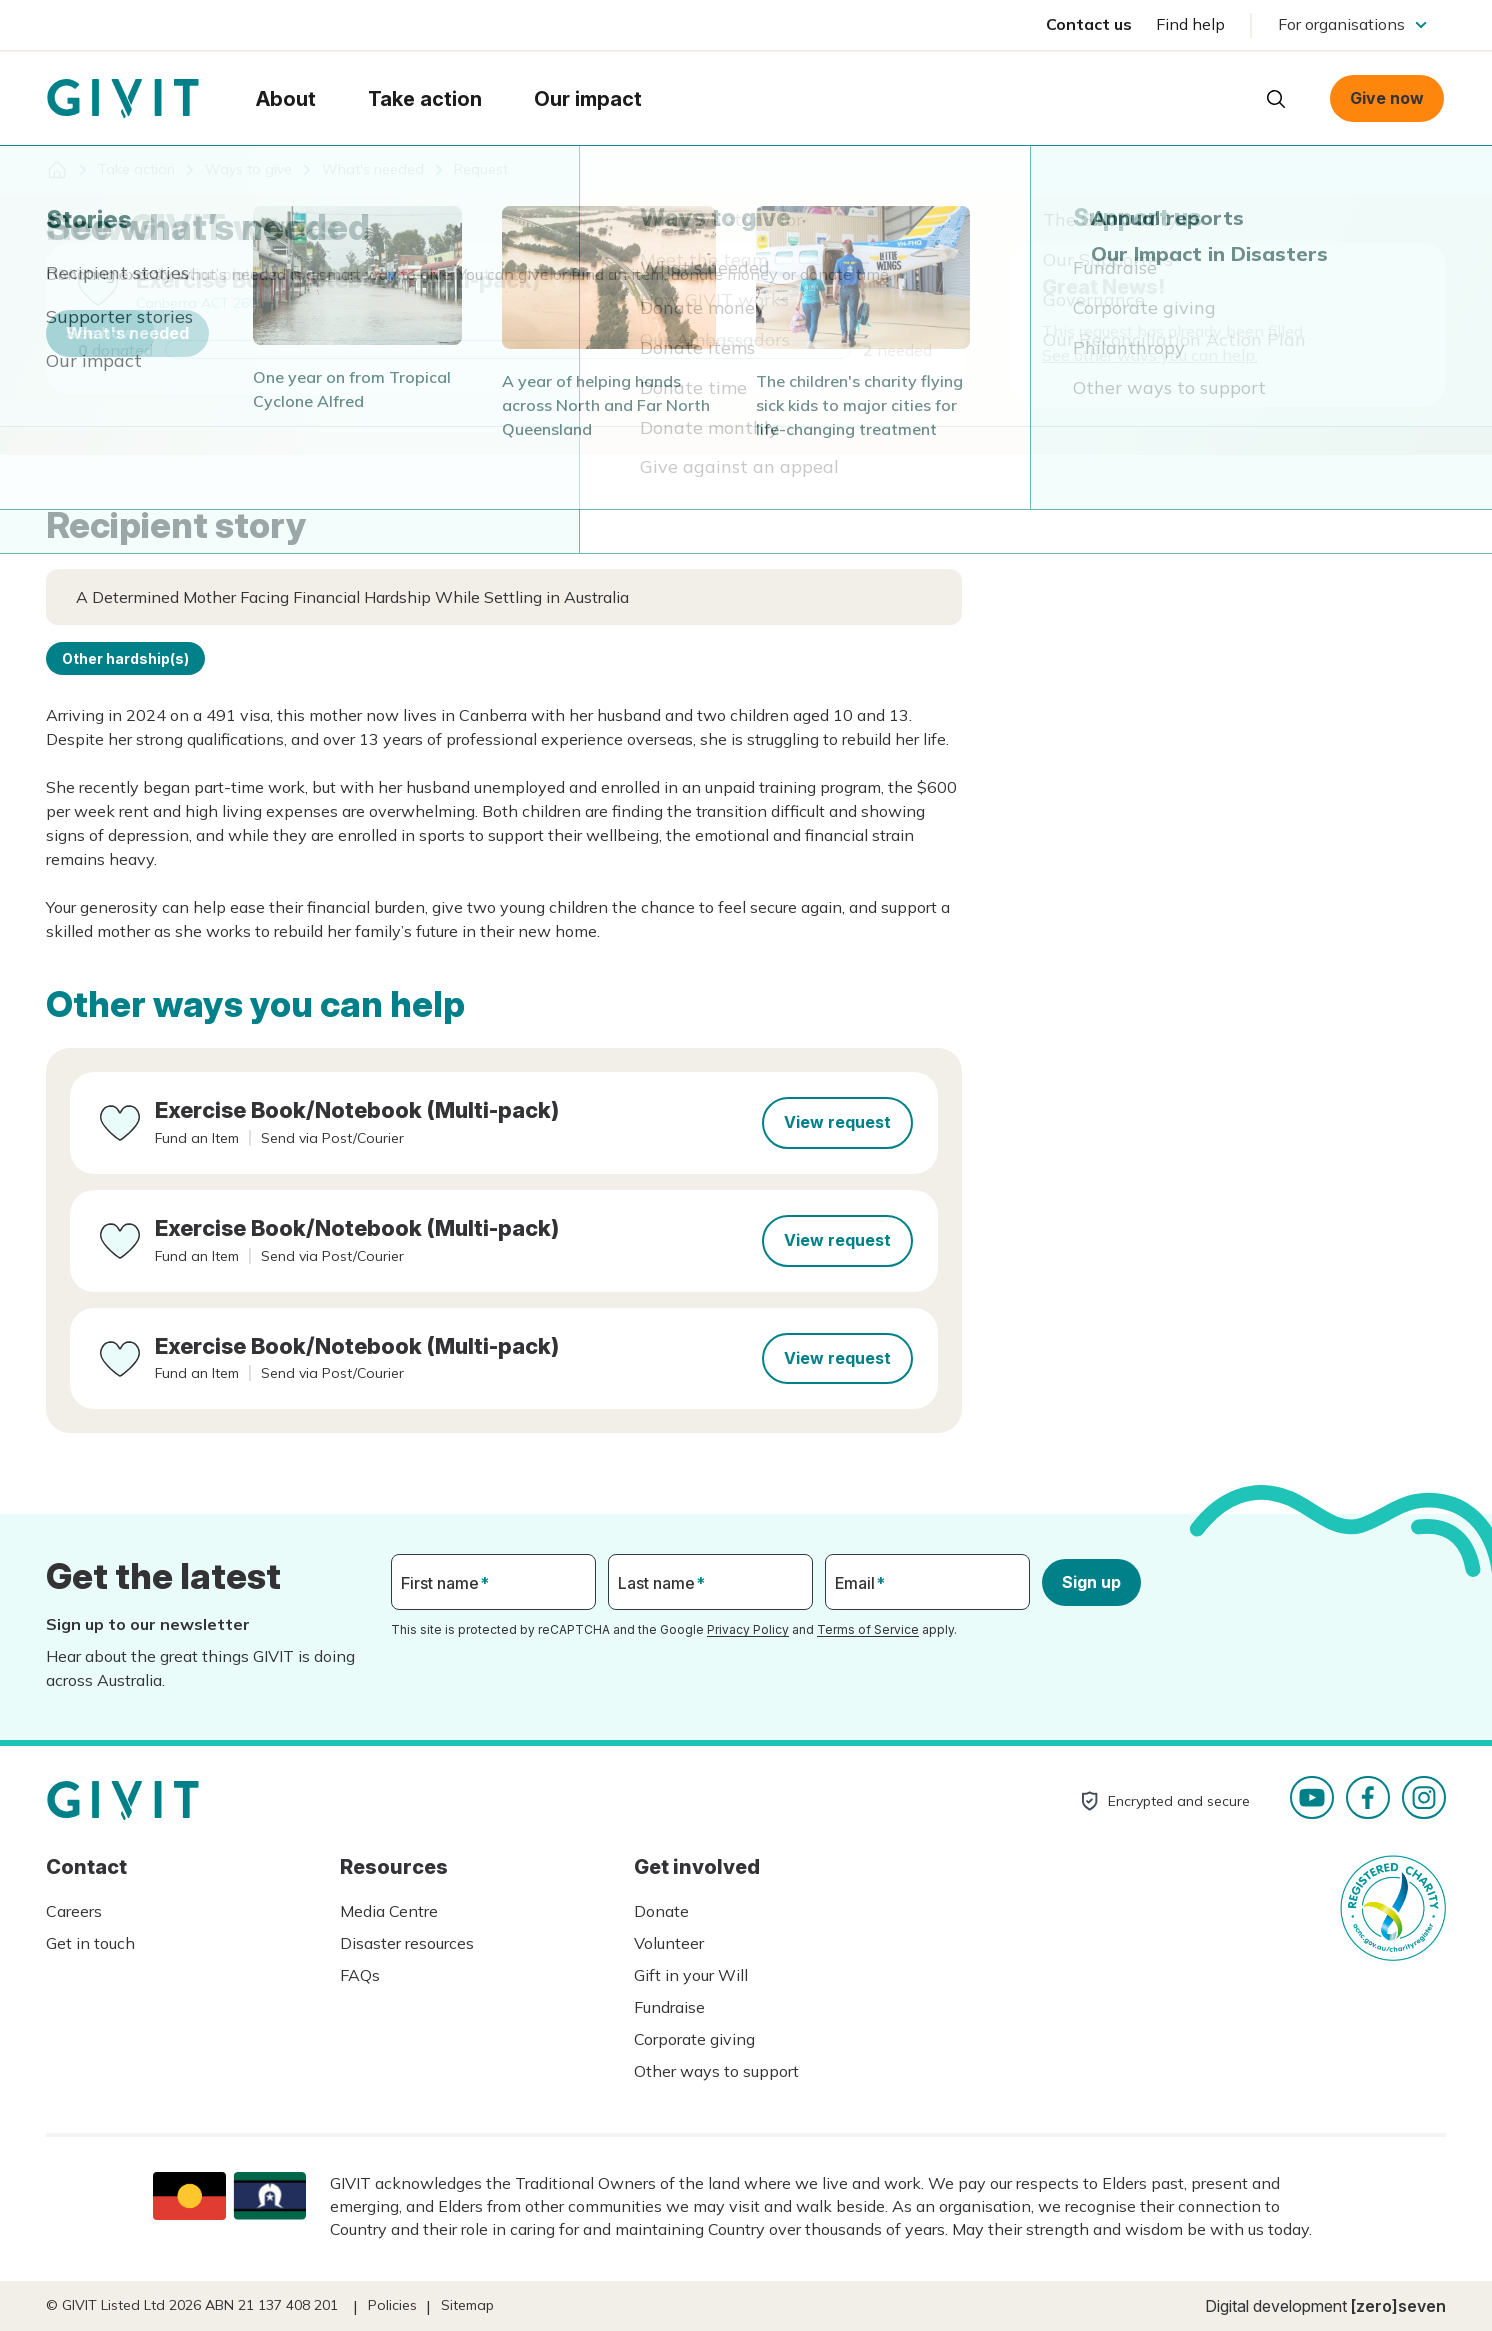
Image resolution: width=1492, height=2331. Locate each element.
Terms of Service (868, 1629)
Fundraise (669, 2007)
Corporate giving (694, 2039)
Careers (74, 1911)
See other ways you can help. (1150, 355)
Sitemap (467, 2305)
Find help (1190, 24)
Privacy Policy (748, 1629)
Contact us (1089, 24)
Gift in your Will (691, 1975)
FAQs (360, 1975)
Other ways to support (716, 2071)
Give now (1387, 98)
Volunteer (669, 1943)
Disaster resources (407, 1943)
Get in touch (90, 1943)
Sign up (1091, 1582)
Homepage (123, 99)
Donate (661, 1911)
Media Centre (389, 1911)
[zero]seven (1398, 2306)
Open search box (1276, 99)
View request (837, 1122)
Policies (392, 2305)
